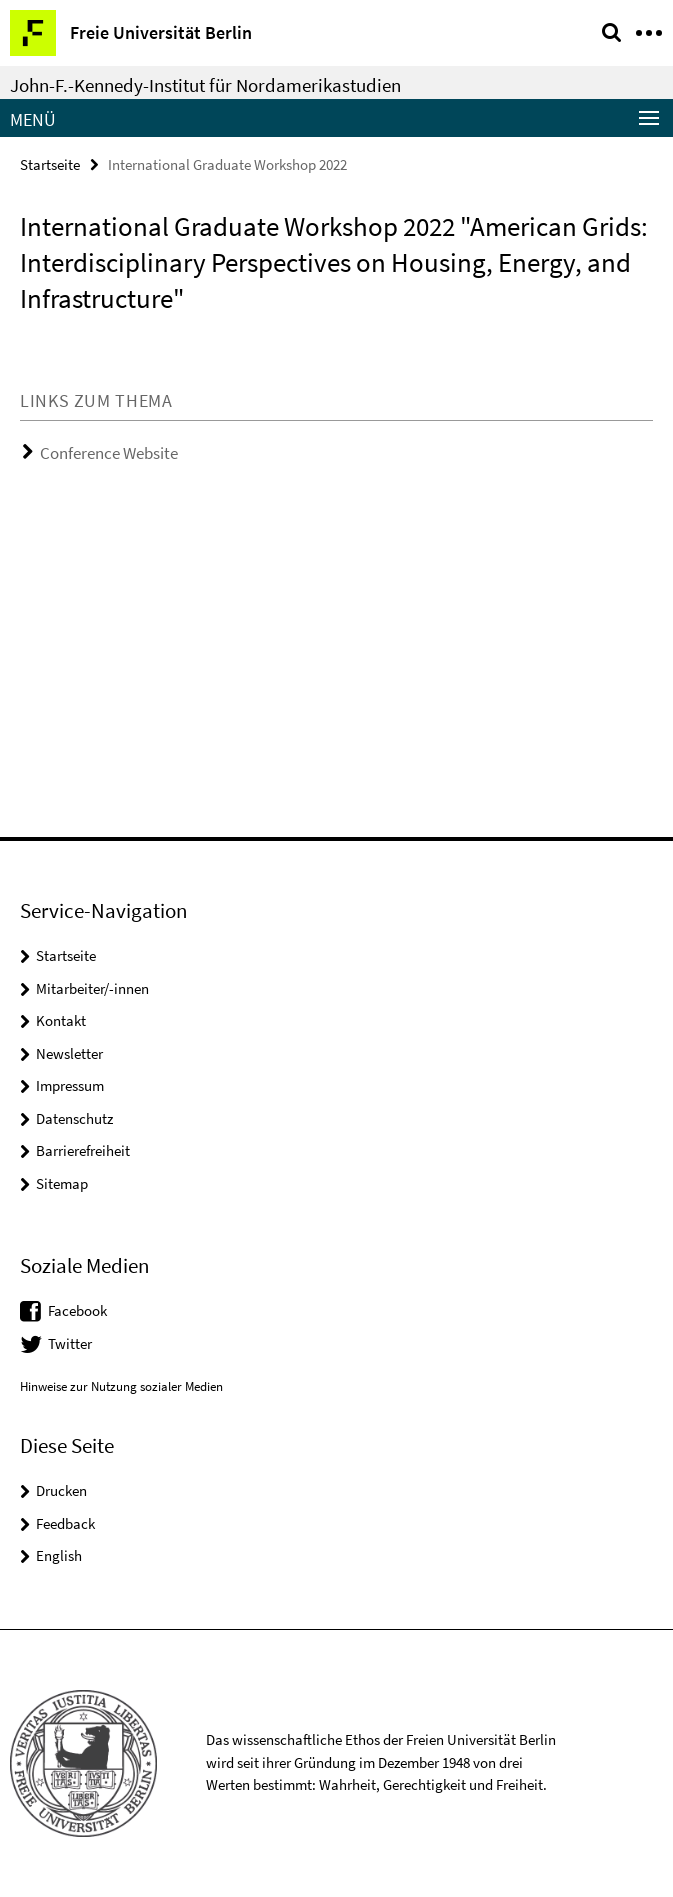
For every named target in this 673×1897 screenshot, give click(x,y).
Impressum (70, 1085)
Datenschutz (74, 1118)
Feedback (65, 1523)
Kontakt (61, 1020)
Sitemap (62, 1183)
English (59, 1555)
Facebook (77, 1310)
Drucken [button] (61, 1490)
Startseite (50, 164)
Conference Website (109, 453)
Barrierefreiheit (83, 1150)
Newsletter (69, 1053)
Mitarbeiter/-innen (92, 988)
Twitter (70, 1343)
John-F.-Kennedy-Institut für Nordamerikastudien (205, 85)
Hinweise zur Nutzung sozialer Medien (121, 1386)
